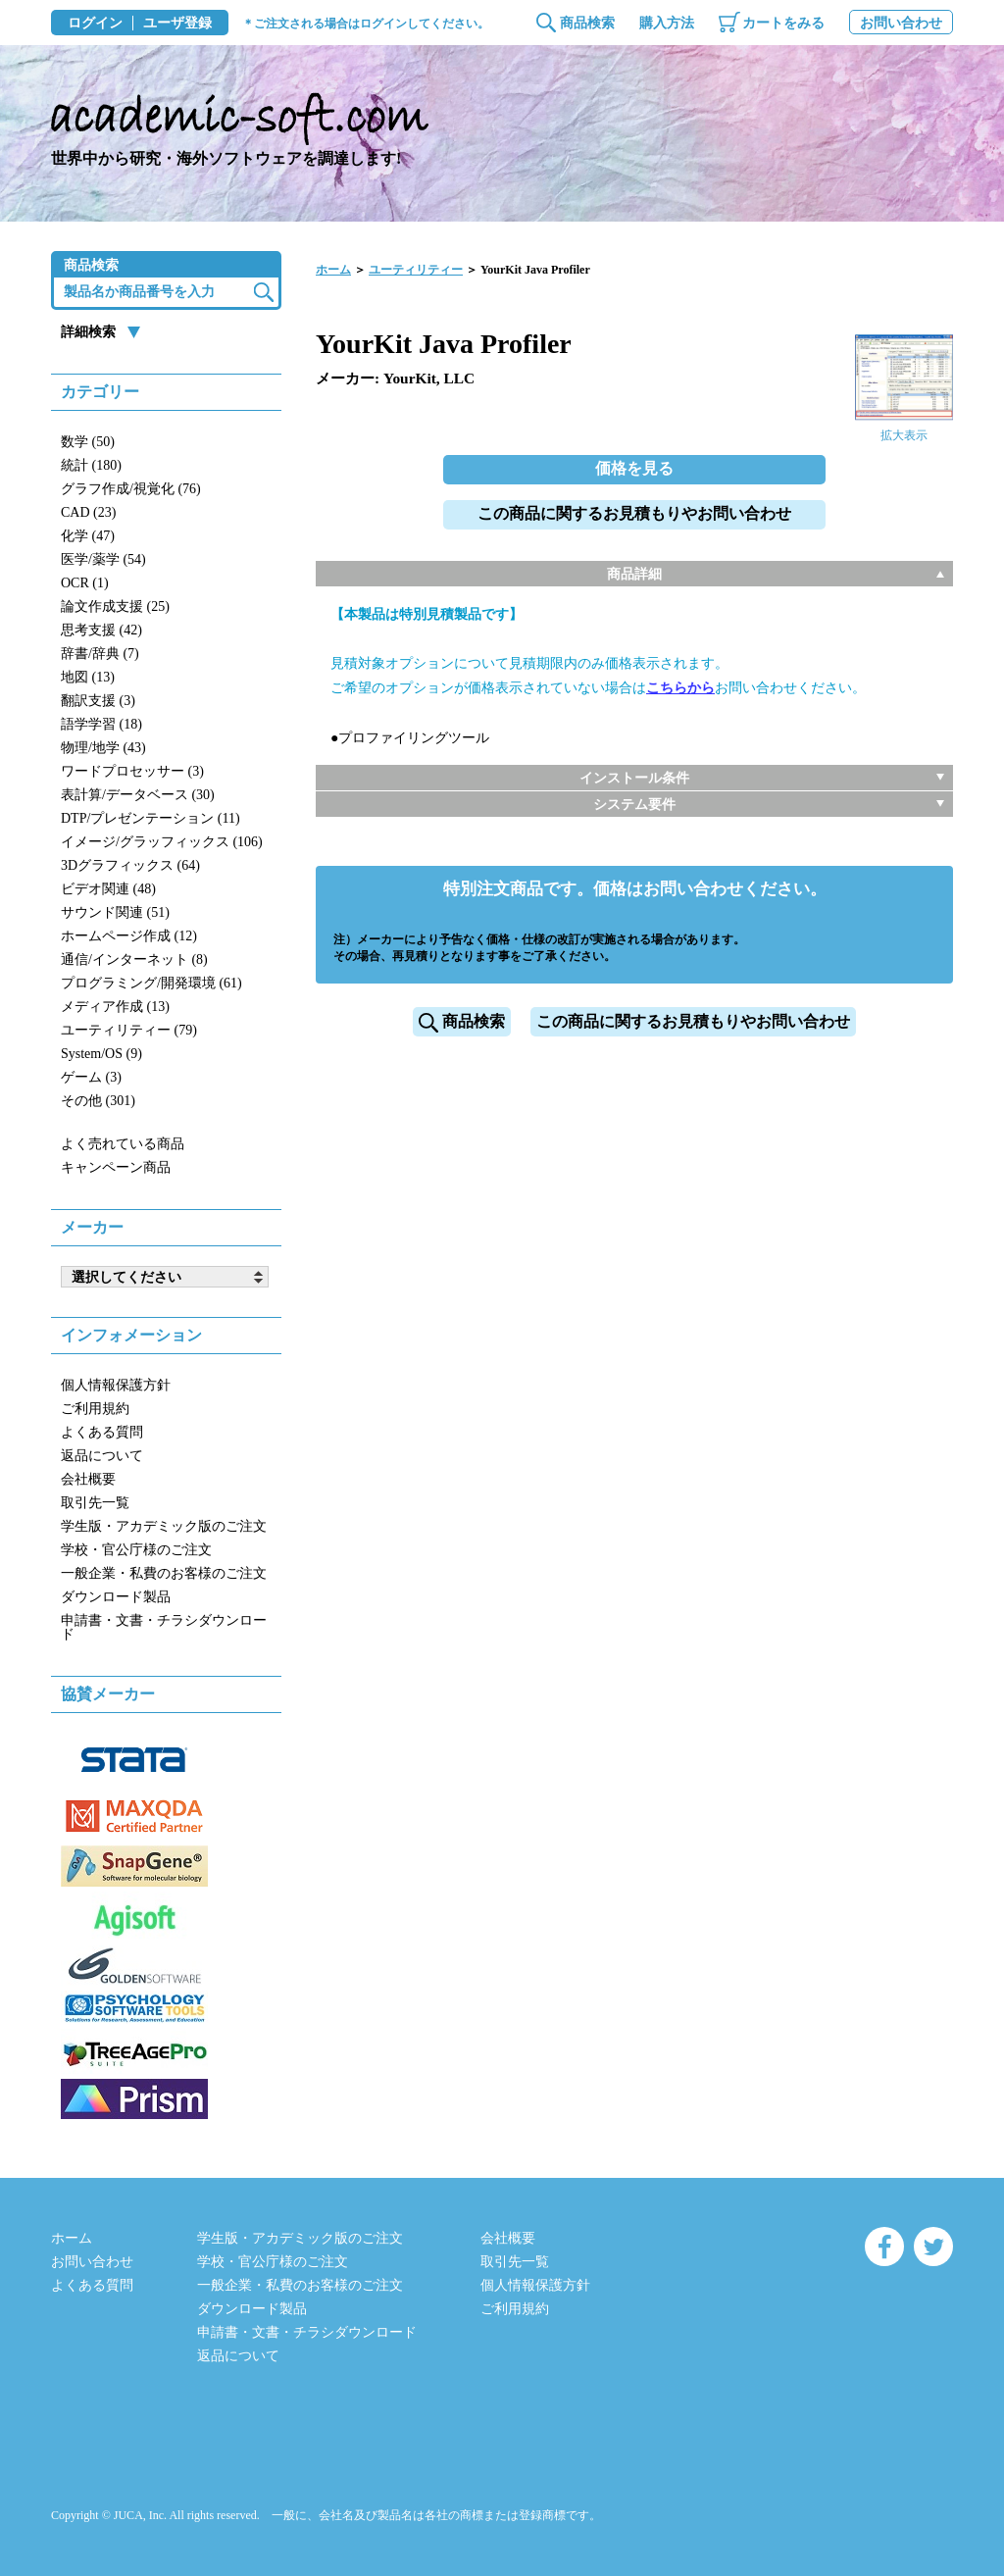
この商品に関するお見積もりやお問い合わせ (634, 513)
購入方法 (666, 23)
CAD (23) (88, 512)
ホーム (333, 270)
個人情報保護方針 (116, 1385)
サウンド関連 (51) (115, 912)
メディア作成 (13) (115, 1006)
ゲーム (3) (91, 1077)
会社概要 (88, 1479)
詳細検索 (88, 332)
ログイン (95, 23)
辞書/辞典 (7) (100, 653)
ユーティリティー (416, 270)
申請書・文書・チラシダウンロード (164, 1627)
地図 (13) (88, 677)
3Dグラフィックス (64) (130, 865)
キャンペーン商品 (116, 1167)
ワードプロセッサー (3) (132, 771)
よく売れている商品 (122, 1143)
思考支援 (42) (101, 630)
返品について (102, 1455)
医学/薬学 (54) (103, 559)
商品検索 (587, 23)
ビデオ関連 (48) (108, 889)
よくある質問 (102, 1432)
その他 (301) (98, 1100)
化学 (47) (88, 536)
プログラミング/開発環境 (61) (151, 983)
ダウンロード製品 (116, 1597)
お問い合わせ (901, 23)
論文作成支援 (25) (115, 606)
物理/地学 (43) (103, 747)
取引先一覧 (95, 1502)
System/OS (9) (101, 1053)
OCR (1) (85, 583)
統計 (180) (91, 465)
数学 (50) (88, 441)
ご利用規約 (95, 1408)
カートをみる (783, 23)
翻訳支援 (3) (98, 700)
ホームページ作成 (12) (129, 936)
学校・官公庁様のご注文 (136, 1549)
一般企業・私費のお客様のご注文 (164, 1573)
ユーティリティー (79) (129, 1030)
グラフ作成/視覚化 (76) (131, 488)
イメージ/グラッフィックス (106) (162, 841)
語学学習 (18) (101, 724)
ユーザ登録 (177, 23)
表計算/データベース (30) (138, 794)
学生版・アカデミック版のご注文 (164, 1526)
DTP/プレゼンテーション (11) (150, 818)
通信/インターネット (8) (134, 959)
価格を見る (634, 468)
